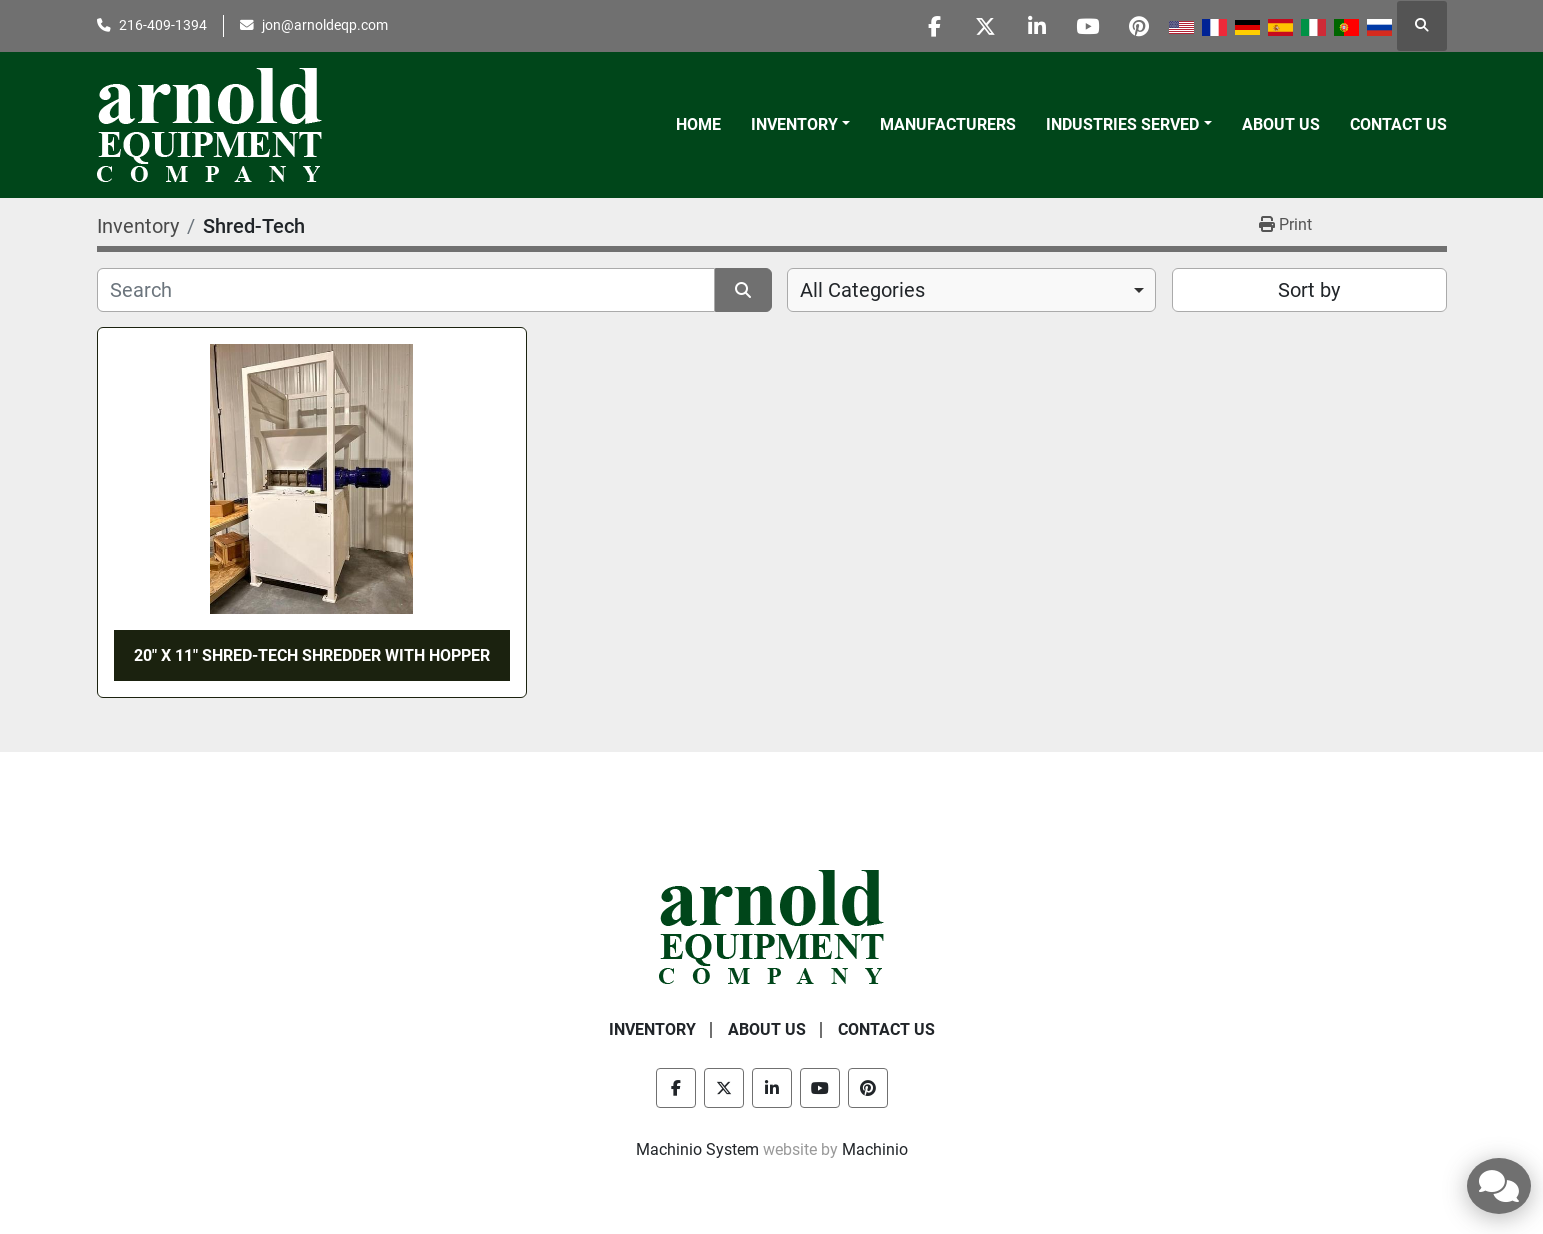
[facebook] (935, 26)
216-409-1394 (163, 25)
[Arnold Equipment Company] (771, 925)
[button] (800, 125)
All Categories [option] (862, 290)
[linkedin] (1037, 26)
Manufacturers (948, 124)
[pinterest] (1139, 26)
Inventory (794, 124)
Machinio (875, 1149)
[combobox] (971, 290)
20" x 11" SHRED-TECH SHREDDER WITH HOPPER (312, 655)
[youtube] (1088, 26)
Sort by (1309, 290)
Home (698, 124)
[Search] (406, 290)
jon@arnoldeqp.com (325, 25)
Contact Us (1398, 124)
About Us (1281, 124)
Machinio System (697, 1149)
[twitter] (986, 26)
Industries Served (1122, 124)
